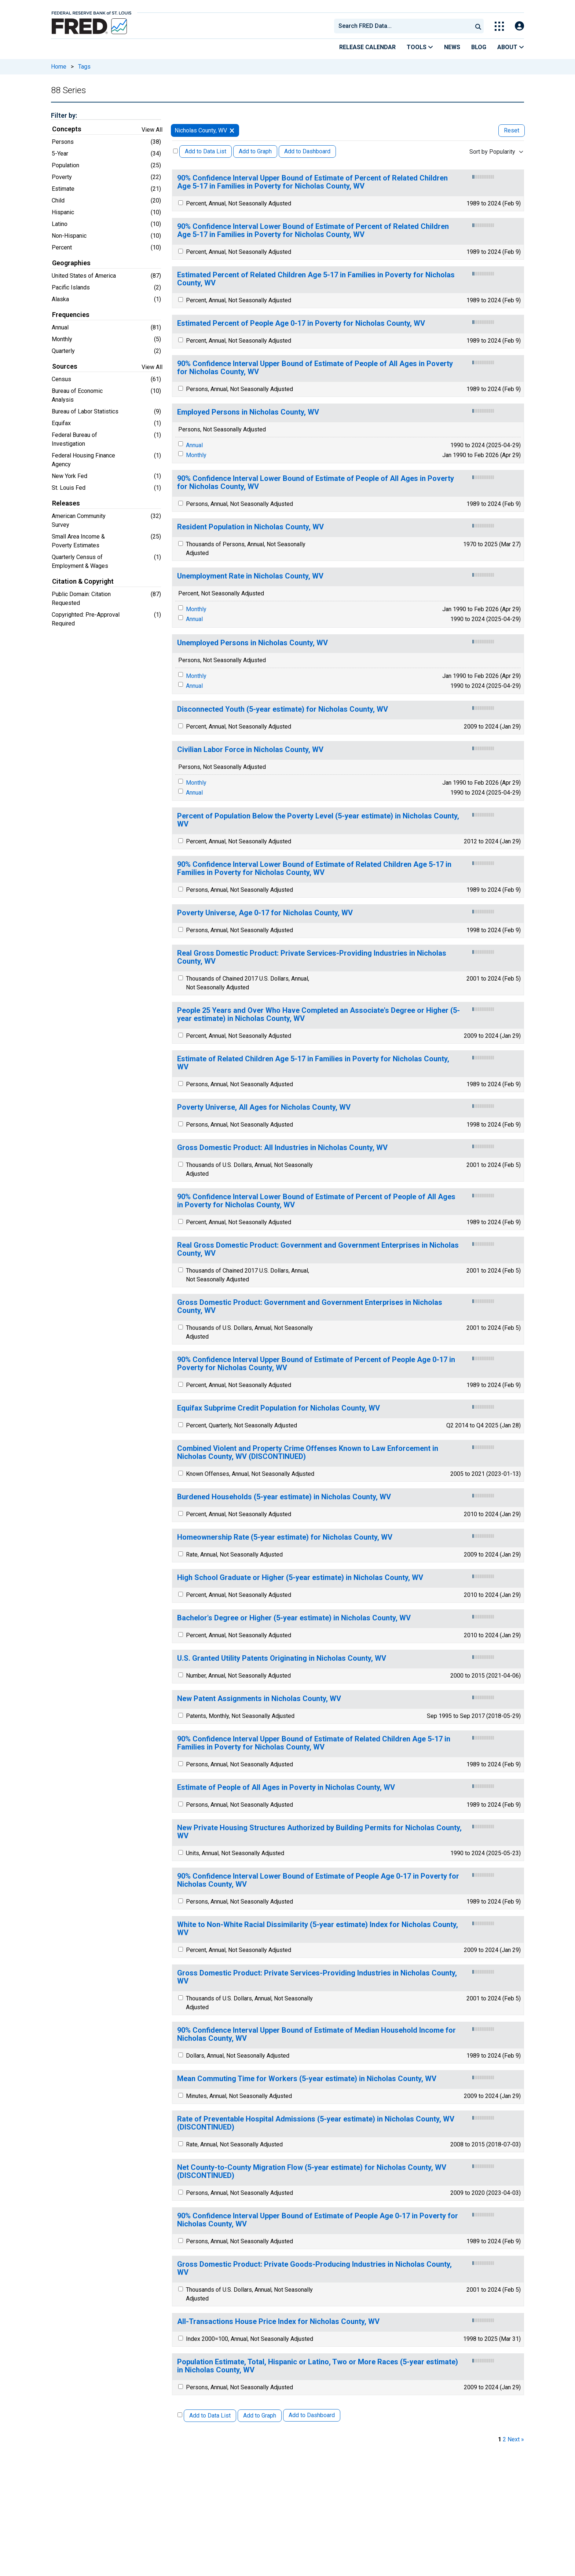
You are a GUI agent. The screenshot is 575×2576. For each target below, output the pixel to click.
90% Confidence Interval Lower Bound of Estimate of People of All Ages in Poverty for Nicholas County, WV (315, 482)
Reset (511, 130)
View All (152, 129)
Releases (66, 503)
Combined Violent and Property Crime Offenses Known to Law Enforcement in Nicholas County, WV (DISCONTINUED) (307, 1452)
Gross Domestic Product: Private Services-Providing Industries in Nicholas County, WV (317, 1977)
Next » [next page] (516, 2439)
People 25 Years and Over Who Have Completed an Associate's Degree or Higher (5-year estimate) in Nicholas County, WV (318, 1014)
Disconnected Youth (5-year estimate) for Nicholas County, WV (282, 709)
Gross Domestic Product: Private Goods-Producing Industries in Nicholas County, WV (314, 2268)
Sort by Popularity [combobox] (492, 151)
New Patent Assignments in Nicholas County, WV (259, 1698)
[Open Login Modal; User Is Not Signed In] (519, 26)
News (452, 47)
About (510, 47)
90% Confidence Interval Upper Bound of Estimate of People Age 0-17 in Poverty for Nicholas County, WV (317, 2220)
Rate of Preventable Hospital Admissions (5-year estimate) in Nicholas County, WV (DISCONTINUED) (315, 2123)
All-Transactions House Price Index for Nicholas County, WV (278, 2321)
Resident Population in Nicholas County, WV (250, 527)
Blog (478, 47)
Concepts (66, 129)
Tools (420, 47)
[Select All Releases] (175, 151)
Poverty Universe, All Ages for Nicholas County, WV (264, 1107)
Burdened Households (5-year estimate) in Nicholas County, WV (284, 1497)
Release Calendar (367, 47)
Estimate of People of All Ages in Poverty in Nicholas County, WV (286, 1787)
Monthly (196, 455)
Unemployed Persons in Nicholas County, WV (252, 643)
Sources (64, 366)
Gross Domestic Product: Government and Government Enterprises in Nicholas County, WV (309, 1306)
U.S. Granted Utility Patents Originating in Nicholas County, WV (281, 1658)
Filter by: (64, 115)
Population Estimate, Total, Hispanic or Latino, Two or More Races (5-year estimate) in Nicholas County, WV (317, 2366)
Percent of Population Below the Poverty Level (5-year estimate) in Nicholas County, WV (318, 820)
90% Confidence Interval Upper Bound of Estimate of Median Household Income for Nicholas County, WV (316, 2034)
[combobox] (402, 26)
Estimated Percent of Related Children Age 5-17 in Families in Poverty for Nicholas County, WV (316, 279)
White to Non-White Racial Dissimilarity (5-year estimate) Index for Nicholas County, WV (317, 1928)
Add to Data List (205, 151)
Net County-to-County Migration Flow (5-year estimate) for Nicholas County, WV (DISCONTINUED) (311, 2171)
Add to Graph (255, 151)
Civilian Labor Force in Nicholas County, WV (250, 749)
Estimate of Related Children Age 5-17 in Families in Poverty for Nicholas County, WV (313, 1063)
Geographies (71, 263)
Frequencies (70, 314)
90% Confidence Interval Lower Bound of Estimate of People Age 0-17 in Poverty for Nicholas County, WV (318, 1880)
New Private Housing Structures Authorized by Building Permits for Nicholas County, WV (319, 1832)
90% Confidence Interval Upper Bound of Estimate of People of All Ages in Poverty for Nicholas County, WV (315, 368)
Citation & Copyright (83, 581)
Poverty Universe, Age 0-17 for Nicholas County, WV (265, 913)
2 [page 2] (504, 2439)
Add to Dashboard (307, 151)
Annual (194, 445)
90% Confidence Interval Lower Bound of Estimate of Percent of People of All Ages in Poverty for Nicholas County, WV (316, 1201)
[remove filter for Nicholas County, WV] (231, 130)
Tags (84, 66)
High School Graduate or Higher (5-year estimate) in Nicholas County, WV (300, 1577)
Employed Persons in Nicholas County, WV (248, 412)
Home (58, 66)
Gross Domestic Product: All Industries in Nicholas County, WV (282, 1147)
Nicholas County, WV (201, 130)
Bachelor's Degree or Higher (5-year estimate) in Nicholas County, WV (294, 1618)
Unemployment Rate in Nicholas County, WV (250, 576)
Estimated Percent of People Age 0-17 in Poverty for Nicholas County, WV (301, 323)
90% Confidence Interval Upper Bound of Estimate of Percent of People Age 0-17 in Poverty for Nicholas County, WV (316, 1363)
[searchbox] (404, 26)
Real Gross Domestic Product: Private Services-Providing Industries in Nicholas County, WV (311, 957)
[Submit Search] (478, 26)
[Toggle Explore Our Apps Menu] (499, 26)
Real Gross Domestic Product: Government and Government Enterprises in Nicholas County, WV (318, 1249)
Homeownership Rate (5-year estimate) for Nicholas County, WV (284, 1537)
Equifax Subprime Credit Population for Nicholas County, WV (278, 1408)
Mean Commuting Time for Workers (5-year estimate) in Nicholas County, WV (306, 2079)
